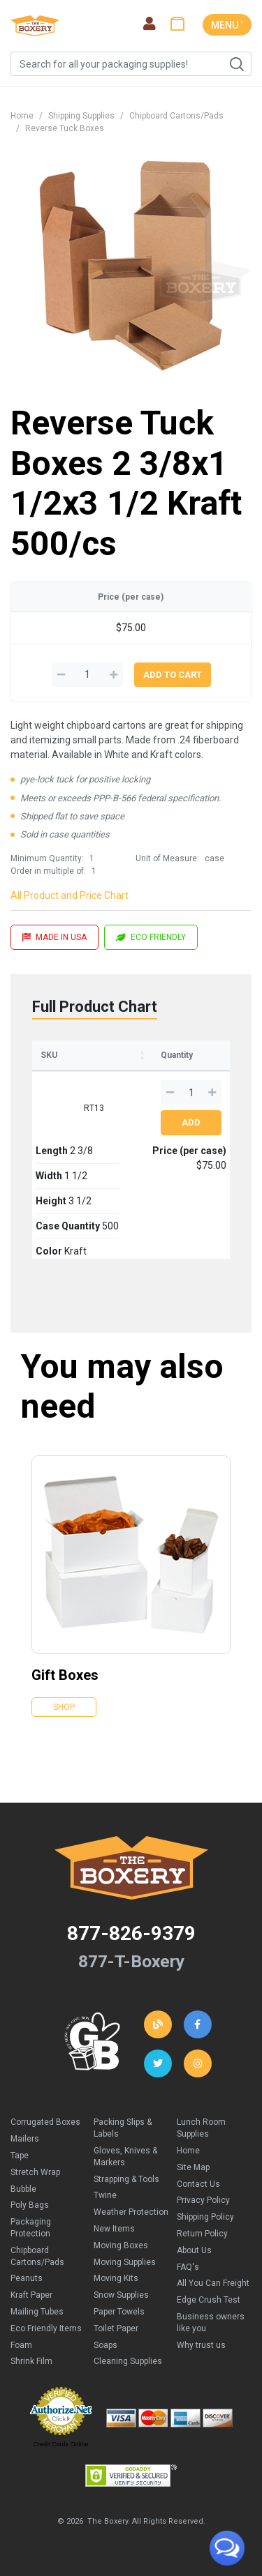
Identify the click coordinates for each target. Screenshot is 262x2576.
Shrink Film (31, 2361)
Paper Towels (119, 2312)
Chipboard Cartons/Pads (176, 116)
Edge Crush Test (208, 2300)
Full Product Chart (94, 1006)
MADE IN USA (54, 937)
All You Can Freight (213, 2283)
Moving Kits (116, 2278)
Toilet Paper (116, 2328)
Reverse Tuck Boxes (64, 128)
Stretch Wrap (35, 2172)
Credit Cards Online (60, 2444)
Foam (21, 2345)
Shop (64, 1707)
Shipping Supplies (81, 116)
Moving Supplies (125, 2262)
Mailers (24, 2139)
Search (236, 64)
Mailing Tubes (37, 2312)
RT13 (94, 1108)
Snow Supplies (121, 2295)
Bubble (23, 2189)
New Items (114, 2229)
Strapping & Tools (126, 2179)
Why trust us (201, 2345)
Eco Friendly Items (46, 2328)
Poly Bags (29, 2205)
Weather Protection (131, 2212)
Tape (19, 2155)
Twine (105, 2195)
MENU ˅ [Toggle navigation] (227, 25)
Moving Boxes (121, 2245)
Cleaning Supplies (128, 2361)
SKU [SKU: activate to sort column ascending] (49, 1055)
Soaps (105, 2345)
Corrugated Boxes (45, 2122)
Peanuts (26, 2278)
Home (22, 116)
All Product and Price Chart (69, 895)
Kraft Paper (31, 2295)
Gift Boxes (65, 1675)
